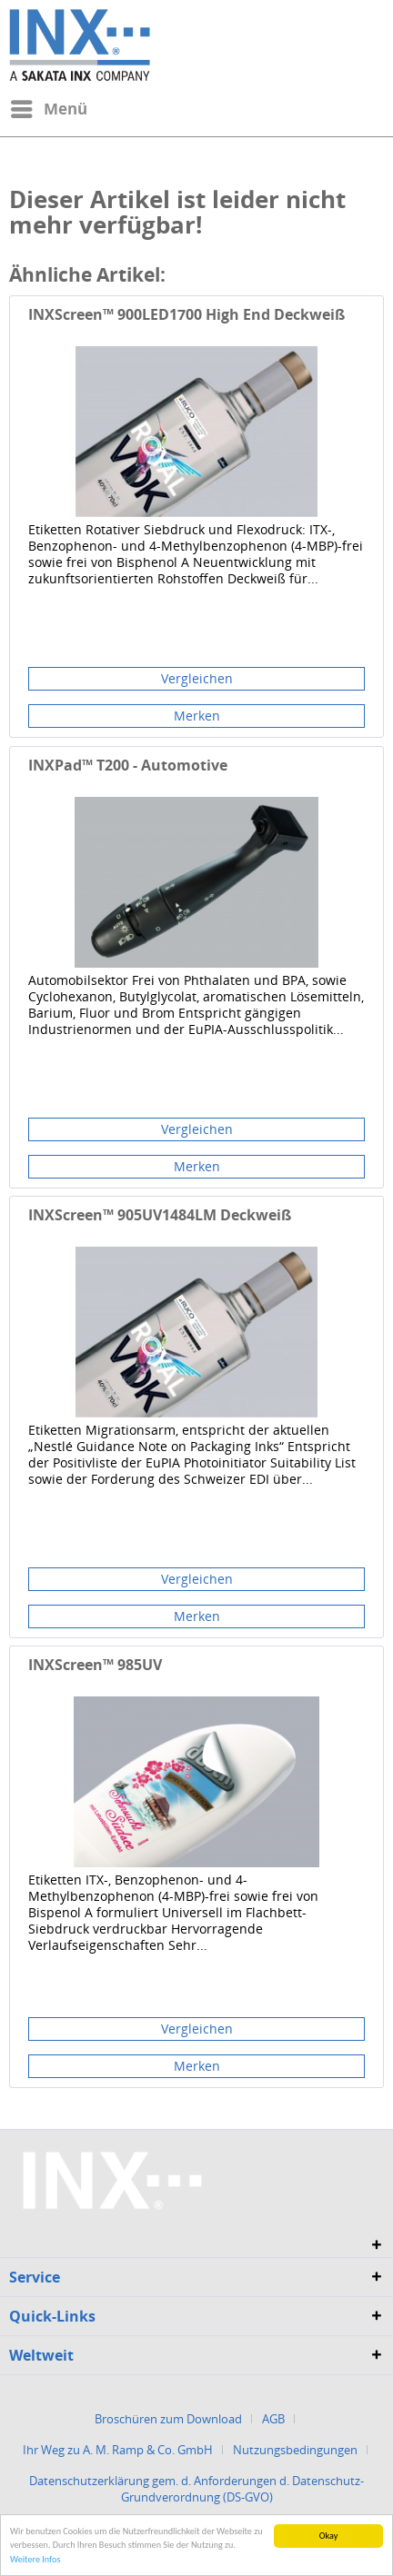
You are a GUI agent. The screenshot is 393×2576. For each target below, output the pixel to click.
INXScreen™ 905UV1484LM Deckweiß (159, 1215)
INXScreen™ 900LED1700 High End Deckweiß (186, 314)
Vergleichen (197, 678)
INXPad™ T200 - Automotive (127, 765)
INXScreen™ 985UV (95, 1665)
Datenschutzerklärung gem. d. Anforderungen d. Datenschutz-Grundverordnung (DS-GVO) (196, 2488)
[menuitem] (48, 109)
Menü (49, 106)
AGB (273, 2419)
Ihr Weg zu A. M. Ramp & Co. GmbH (118, 2450)
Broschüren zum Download (168, 2419)
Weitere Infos (35, 2559)
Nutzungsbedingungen (295, 2450)
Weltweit (41, 2355)
